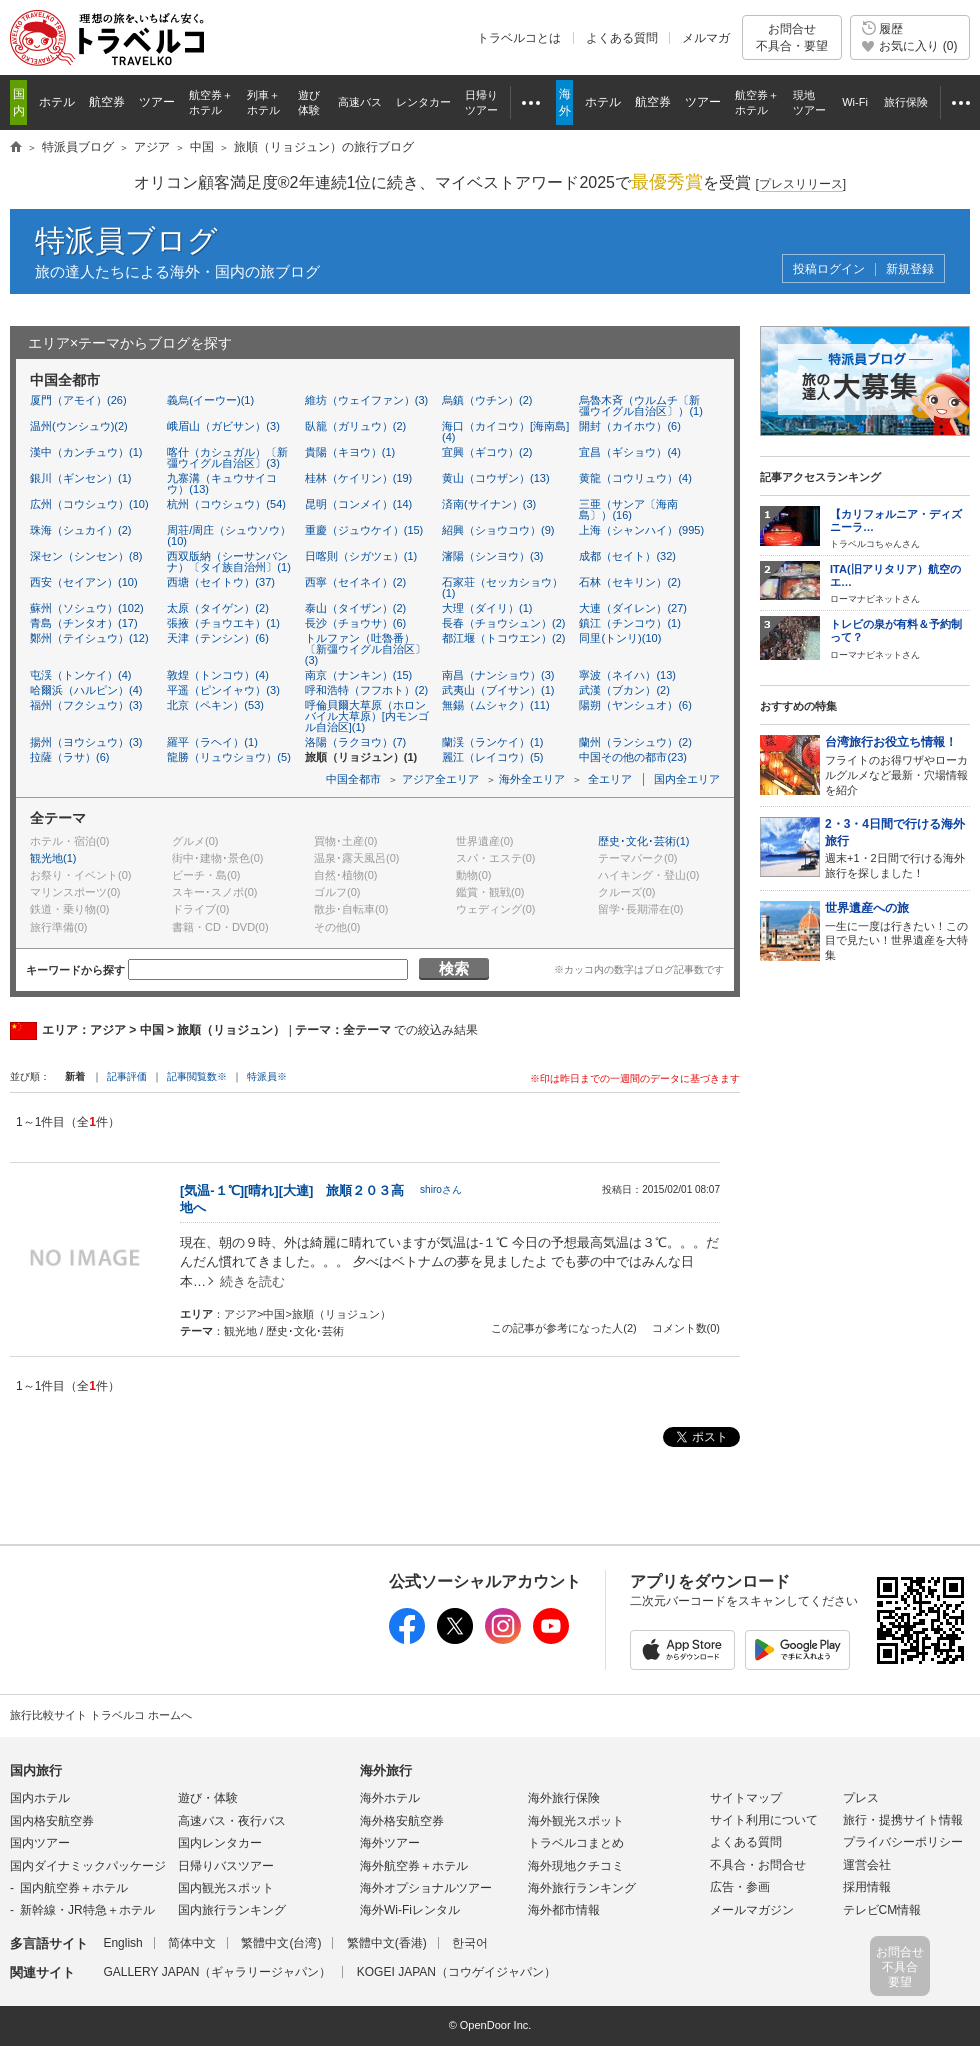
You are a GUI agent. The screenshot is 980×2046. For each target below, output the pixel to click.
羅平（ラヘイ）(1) (212, 742)
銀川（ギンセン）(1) (80, 478)
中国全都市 (353, 779)
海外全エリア (532, 779)
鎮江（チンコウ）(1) (629, 623)
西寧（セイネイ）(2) (355, 582)
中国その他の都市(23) (633, 757)
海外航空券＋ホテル (414, 1866)
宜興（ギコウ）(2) (487, 452)
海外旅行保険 (564, 1798)
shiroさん (441, 1189)
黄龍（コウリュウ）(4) (635, 478)
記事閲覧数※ (197, 1076)
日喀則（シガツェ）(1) (361, 556)
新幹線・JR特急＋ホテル (87, 1910)
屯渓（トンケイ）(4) (80, 675)
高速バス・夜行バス (232, 1821)
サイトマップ (746, 1798)
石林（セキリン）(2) (629, 582)
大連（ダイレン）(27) (633, 608)
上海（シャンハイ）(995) (641, 530)
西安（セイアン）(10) (84, 582)
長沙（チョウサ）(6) (355, 623)
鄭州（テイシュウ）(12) (89, 638)
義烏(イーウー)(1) (210, 400)
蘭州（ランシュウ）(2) (635, 742)
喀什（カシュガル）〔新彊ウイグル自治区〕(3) (227, 457)
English (122, 1943)
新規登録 (910, 269)
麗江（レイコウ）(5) (492, 757)
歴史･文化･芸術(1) (643, 841)
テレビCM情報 (882, 1910)
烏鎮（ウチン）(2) (487, 400)
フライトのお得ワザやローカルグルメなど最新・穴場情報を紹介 (897, 764)
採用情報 (867, 1887)
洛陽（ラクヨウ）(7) (355, 742)
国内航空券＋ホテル (74, 1888)
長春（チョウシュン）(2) (503, 623)
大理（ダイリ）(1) (487, 608)
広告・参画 (740, 1887)
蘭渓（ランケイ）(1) (492, 742)
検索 (454, 968)
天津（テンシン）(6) (217, 638)
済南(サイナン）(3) (489, 504)
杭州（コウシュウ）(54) (226, 504)
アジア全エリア (440, 779)
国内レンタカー (220, 1843)
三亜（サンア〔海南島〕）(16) (628, 509)
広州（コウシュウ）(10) (89, 504)
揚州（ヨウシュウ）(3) (86, 742)
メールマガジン (752, 1910)
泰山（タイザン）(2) (355, 608)
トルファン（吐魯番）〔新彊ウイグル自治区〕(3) (365, 649)
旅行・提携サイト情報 (903, 1820)
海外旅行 (386, 1770)
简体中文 (192, 1943)
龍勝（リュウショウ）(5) (228, 757)
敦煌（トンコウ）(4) (217, 675)
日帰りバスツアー (226, 1866)
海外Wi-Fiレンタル (410, 1910)
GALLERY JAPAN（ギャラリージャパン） (217, 1972)
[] (800, 184)
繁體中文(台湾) (281, 1943)
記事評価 (127, 1076)
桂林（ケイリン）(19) (359, 478)
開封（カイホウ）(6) (629, 426)
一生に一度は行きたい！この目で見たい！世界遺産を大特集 (897, 930)
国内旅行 (36, 1770)
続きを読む (252, 1281)
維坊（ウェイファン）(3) (366, 400)
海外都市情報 (564, 1910)
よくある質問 (622, 38)
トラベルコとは (519, 38)
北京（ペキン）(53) (215, 705)
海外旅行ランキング (582, 1888)
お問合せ (792, 37)
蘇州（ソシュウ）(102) (87, 608)
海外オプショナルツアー (426, 1888)
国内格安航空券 (52, 1821)
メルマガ (706, 38)
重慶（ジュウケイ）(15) (364, 530)
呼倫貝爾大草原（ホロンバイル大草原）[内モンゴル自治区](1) (367, 716)
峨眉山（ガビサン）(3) (223, 426)
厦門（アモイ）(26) (78, 400)
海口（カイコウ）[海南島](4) (505, 431)
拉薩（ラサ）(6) (69, 757)
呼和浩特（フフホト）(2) (366, 690)
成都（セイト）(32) (627, 556)
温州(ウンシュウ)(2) (79, 426)
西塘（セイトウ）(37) (221, 582)
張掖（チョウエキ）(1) (223, 623)
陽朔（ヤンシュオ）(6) (635, 705)
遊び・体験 (208, 1798)
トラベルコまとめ (576, 1843)
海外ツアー (390, 1843)
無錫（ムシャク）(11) (496, 705)
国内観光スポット (226, 1888)
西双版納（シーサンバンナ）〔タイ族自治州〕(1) (228, 561)
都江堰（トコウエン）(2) (503, 638)
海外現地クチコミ (576, 1866)
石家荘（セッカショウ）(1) (502, 587)
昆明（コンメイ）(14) (359, 504)
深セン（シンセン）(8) (86, 556)
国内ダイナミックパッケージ (88, 1866)
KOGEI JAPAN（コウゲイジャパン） (456, 1972)
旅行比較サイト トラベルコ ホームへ (101, 1715)
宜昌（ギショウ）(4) (629, 452)
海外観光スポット (576, 1821)
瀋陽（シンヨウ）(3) (492, 556)
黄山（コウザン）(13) (496, 478)
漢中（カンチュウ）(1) (86, 452)
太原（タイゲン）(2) (217, 608)
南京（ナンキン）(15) (359, 675)
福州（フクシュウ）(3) (86, 705)
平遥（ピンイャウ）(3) (223, 690)
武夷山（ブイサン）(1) (498, 690)
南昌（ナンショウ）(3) (498, 675)
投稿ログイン (829, 269)
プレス (861, 1798)
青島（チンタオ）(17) (84, 623)
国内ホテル (40, 1798)
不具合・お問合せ (758, 1865)
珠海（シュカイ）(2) (80, 530)
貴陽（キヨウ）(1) (350, 452)
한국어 (470, 1943)
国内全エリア (687, 779)
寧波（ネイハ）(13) (627, 675)
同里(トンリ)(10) (620, 638)
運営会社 (867, 1865)
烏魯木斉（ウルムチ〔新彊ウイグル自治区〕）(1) (640, 405)
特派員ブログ (126, 240)
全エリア (610, 779)
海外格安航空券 (402, 1821)
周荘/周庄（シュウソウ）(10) (229, 535)
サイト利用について (764, 1820)
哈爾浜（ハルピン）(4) (86, 690)
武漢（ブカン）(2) (624, 690)
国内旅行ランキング (232, 1910)
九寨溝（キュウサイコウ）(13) (222, 483)
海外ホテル (390, 1798)
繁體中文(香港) (387, 1943)
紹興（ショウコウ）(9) (498, 530)
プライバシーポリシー (903, 1842)
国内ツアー (40, 1843)
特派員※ (267, 1076)
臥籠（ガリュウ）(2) (355, 426)
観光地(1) (53, 858)
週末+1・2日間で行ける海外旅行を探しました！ (897, 847)
